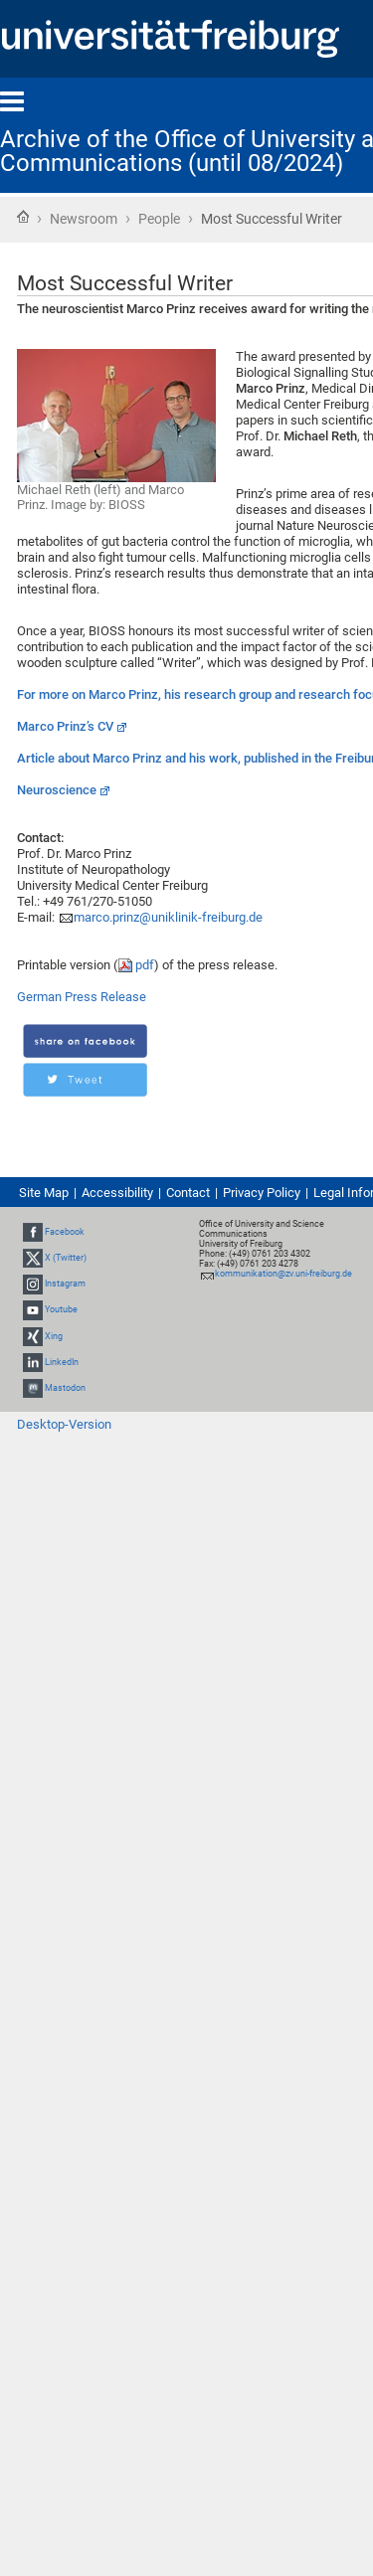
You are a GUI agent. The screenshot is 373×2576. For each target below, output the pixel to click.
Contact (188, 1192)
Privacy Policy (261, 1192)
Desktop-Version (64, 1424)
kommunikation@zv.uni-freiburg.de (283, 1274)
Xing (54, 1336)
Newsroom (83, 219)
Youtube (61, 1309)
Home (23, 217)
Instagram (65, 1283)
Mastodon (65, 1388)
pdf (144, 964)
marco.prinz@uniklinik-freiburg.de (168, 917)
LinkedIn (62, 1362)
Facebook (65, 1232)
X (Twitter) (66, 1258)
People (159, 219)
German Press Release (81, 996)
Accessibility (117, 1192)
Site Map (44, 1192)
